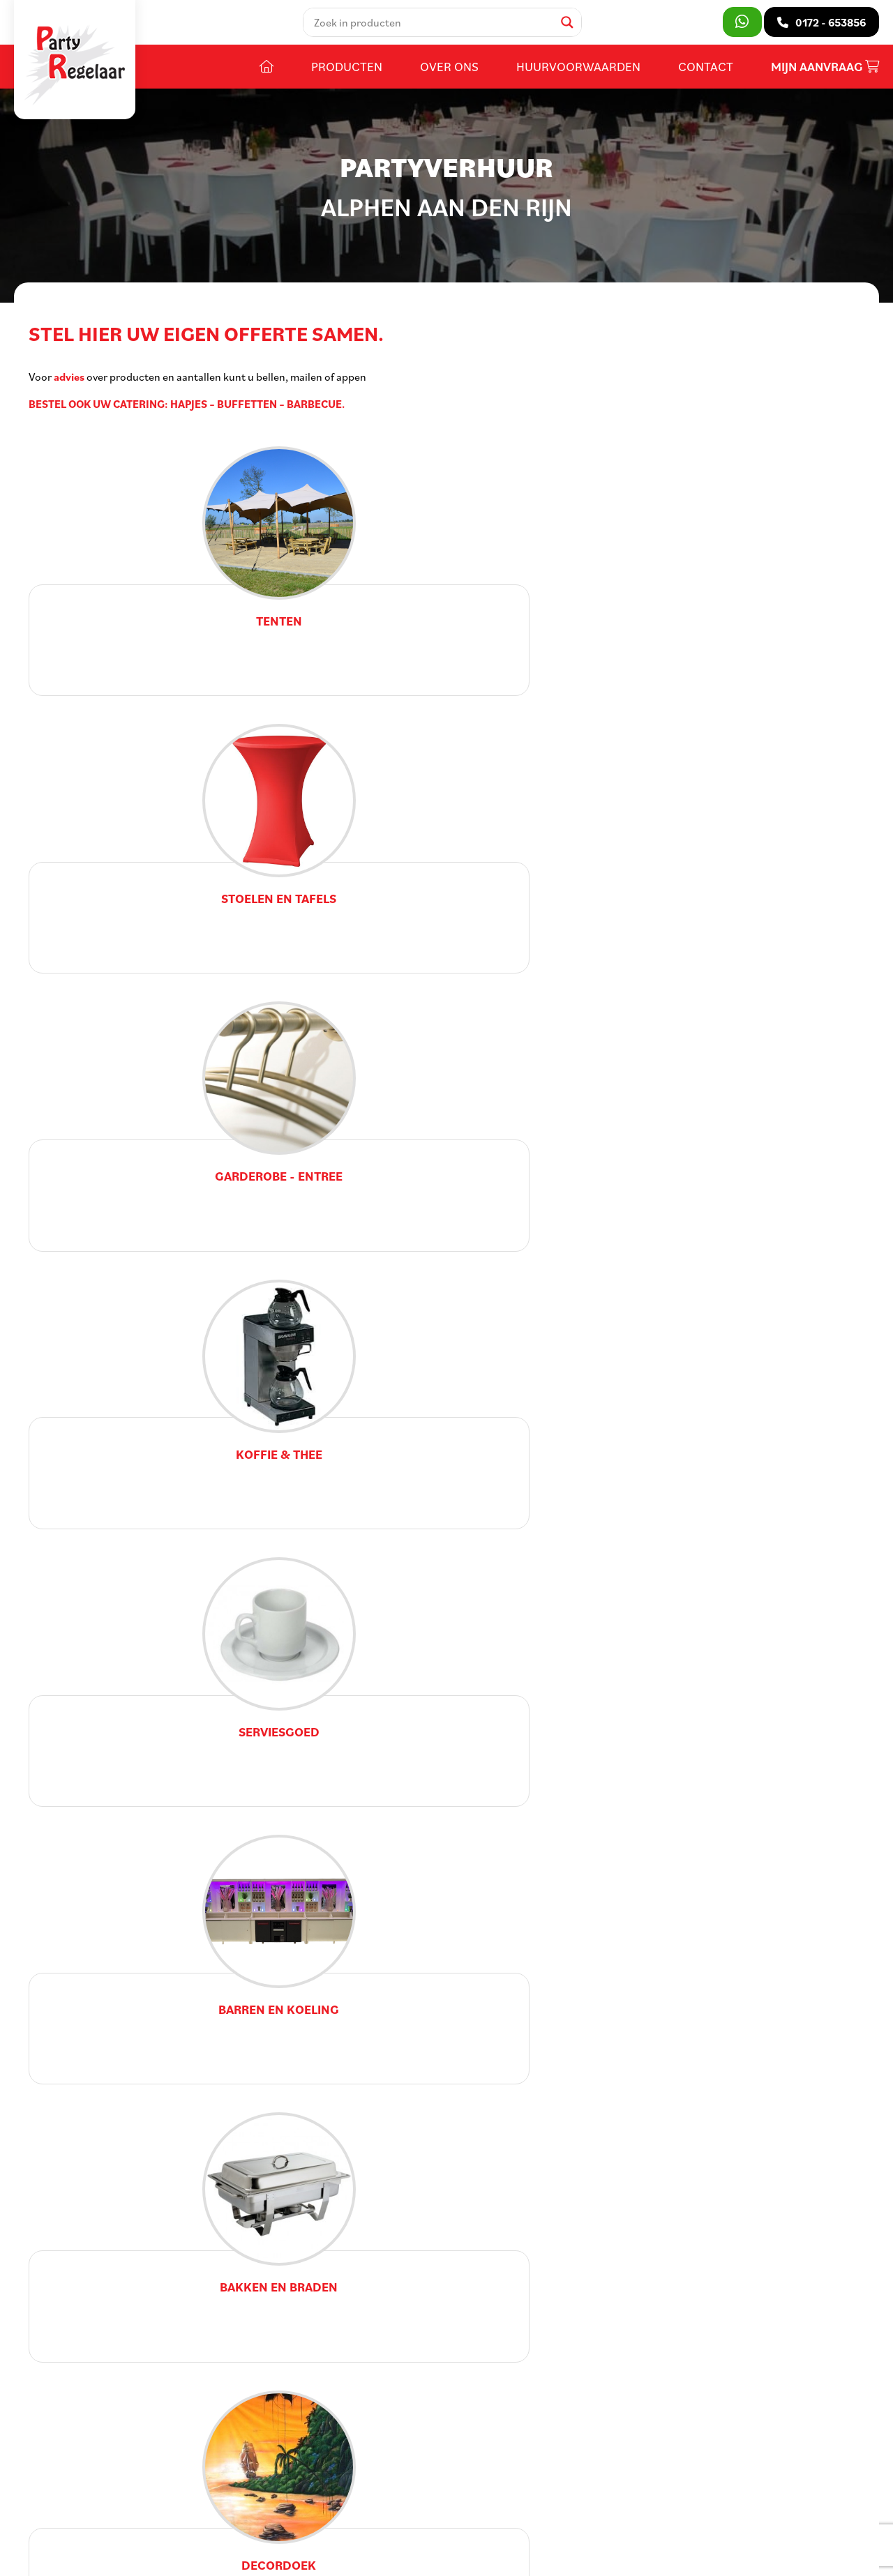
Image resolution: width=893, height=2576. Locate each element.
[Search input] (436, 26)
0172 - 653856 (87, 2443)
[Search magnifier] (572, 26)
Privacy (413, 2531)
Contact (705, 74)
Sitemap (295, 2531)
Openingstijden (375, 2401)
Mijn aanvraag (825, 75)
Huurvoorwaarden (578, 74)
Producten (346, 74)
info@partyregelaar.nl (106, 2464)
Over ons (449, 74)
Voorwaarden (355, 2531)
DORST (523, 2531)
